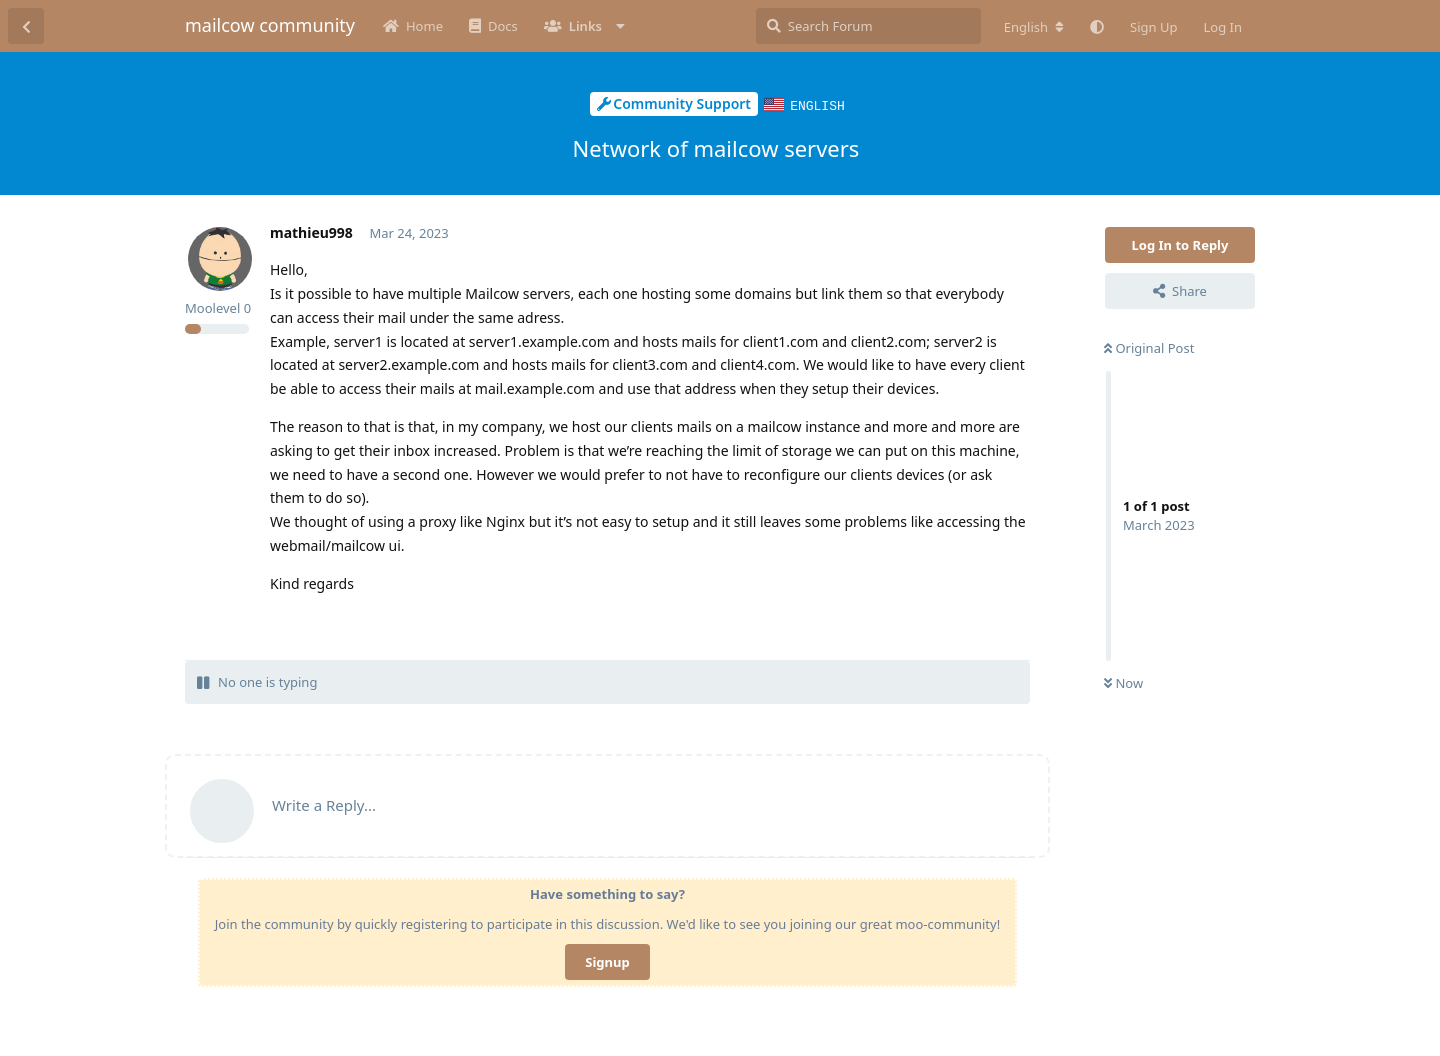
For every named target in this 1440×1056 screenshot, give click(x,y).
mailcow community (270, 25)
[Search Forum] (868, 26)
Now (1123, 682)
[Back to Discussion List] (26, 26)
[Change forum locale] (1034, 27)
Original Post (1149, 347)
